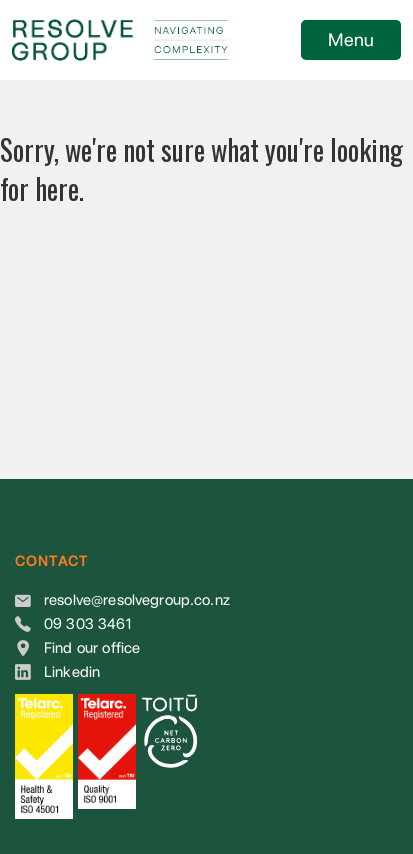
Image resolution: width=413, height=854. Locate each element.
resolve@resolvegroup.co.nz (137, 600)
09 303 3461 (87, 624)
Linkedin (72, 672)
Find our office (92, 648)
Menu (351, 39)
